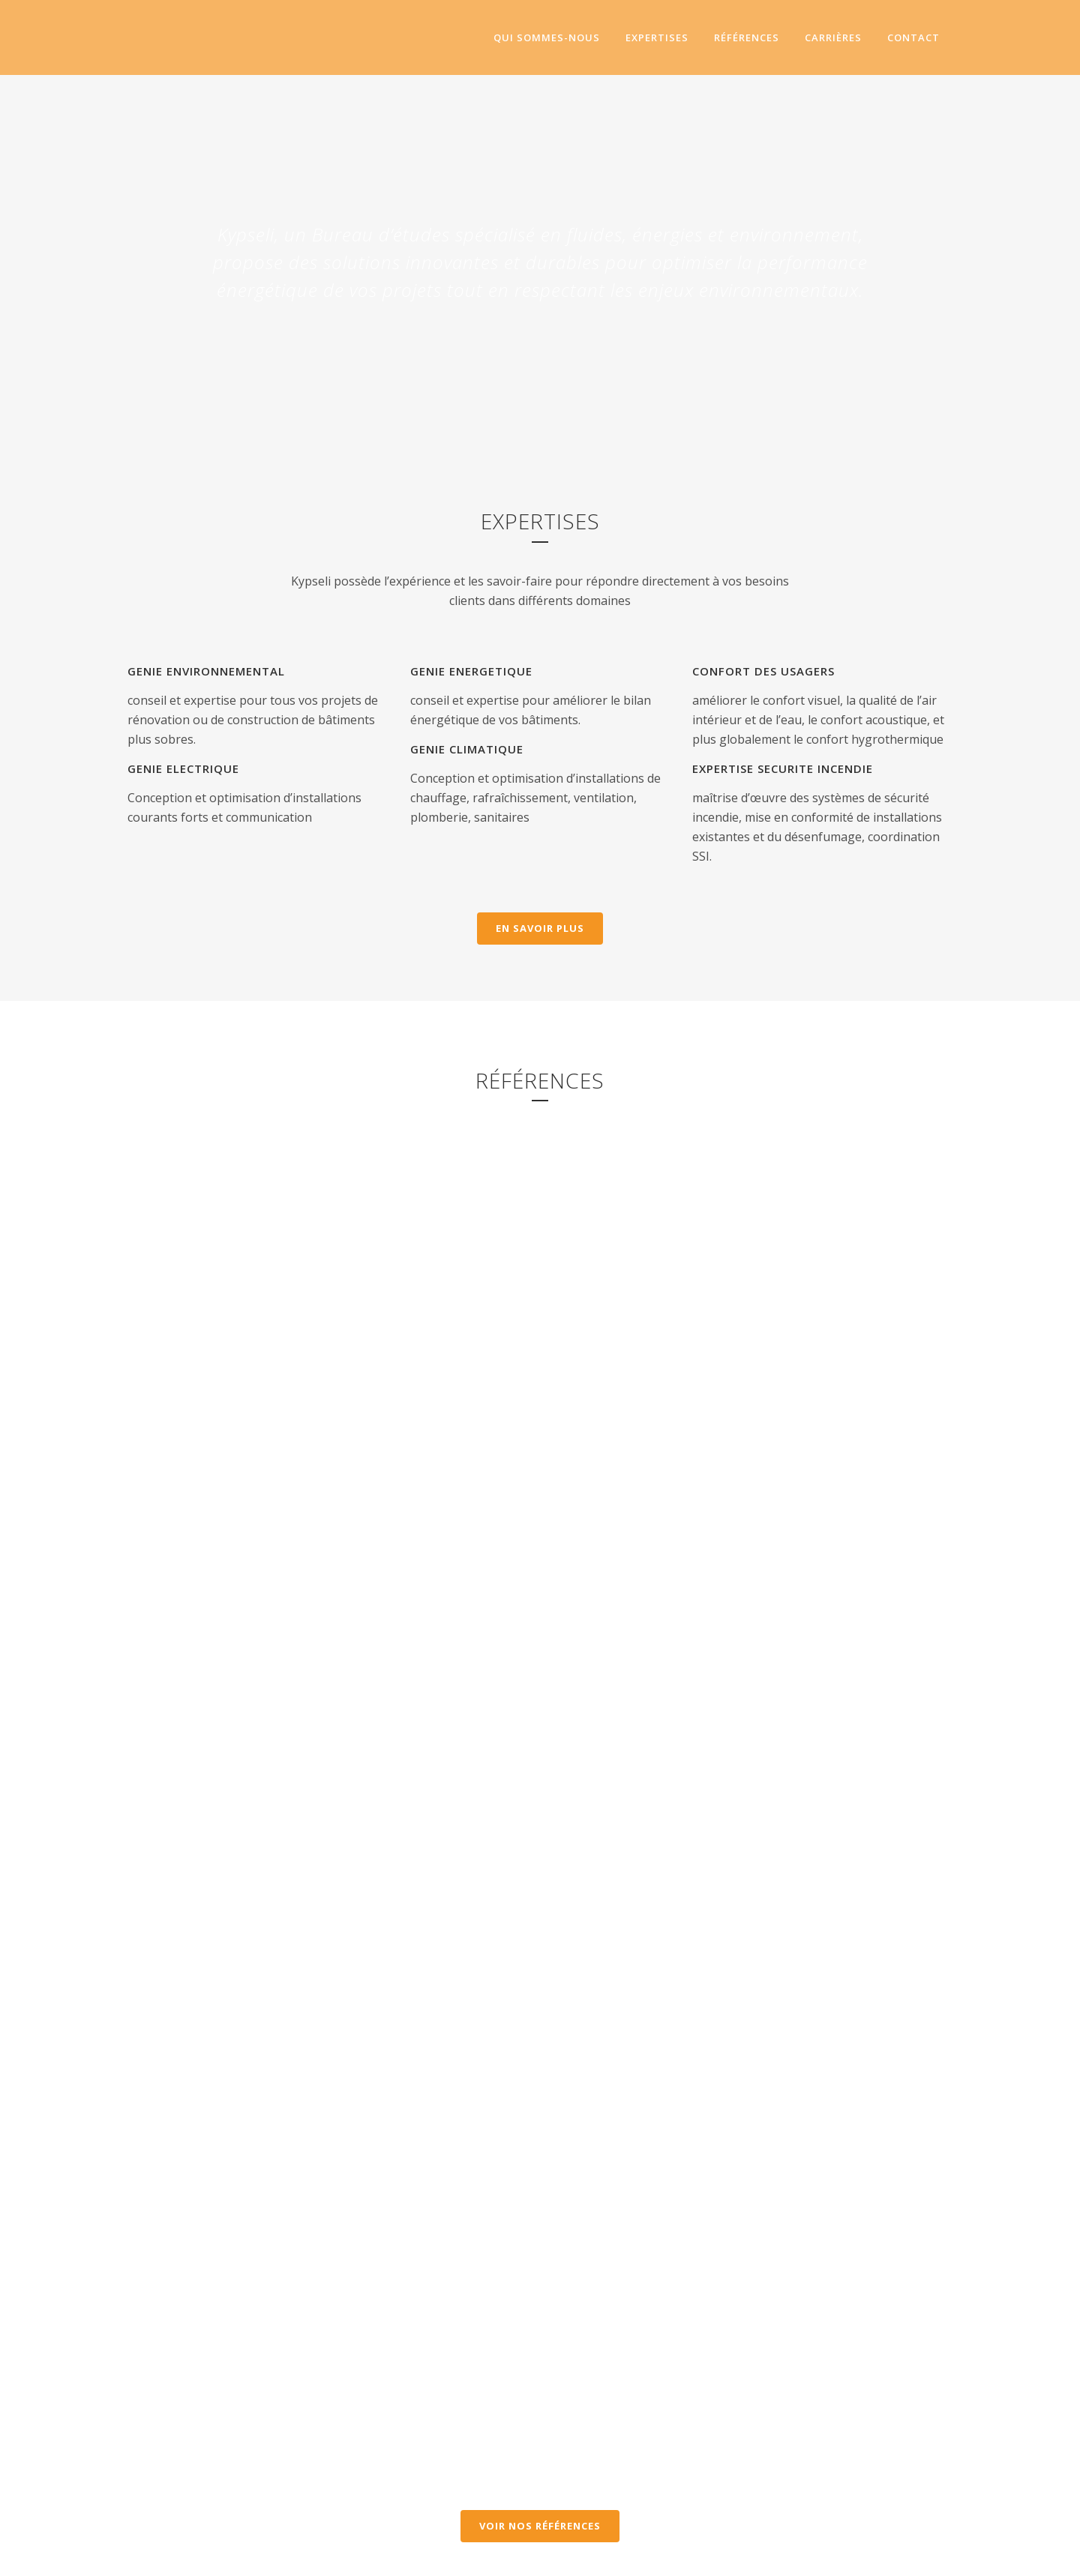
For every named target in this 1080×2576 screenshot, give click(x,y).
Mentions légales (581, 2555)
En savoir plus (540, 928)
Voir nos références (540, 2152)
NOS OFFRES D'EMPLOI (328, 2442)
